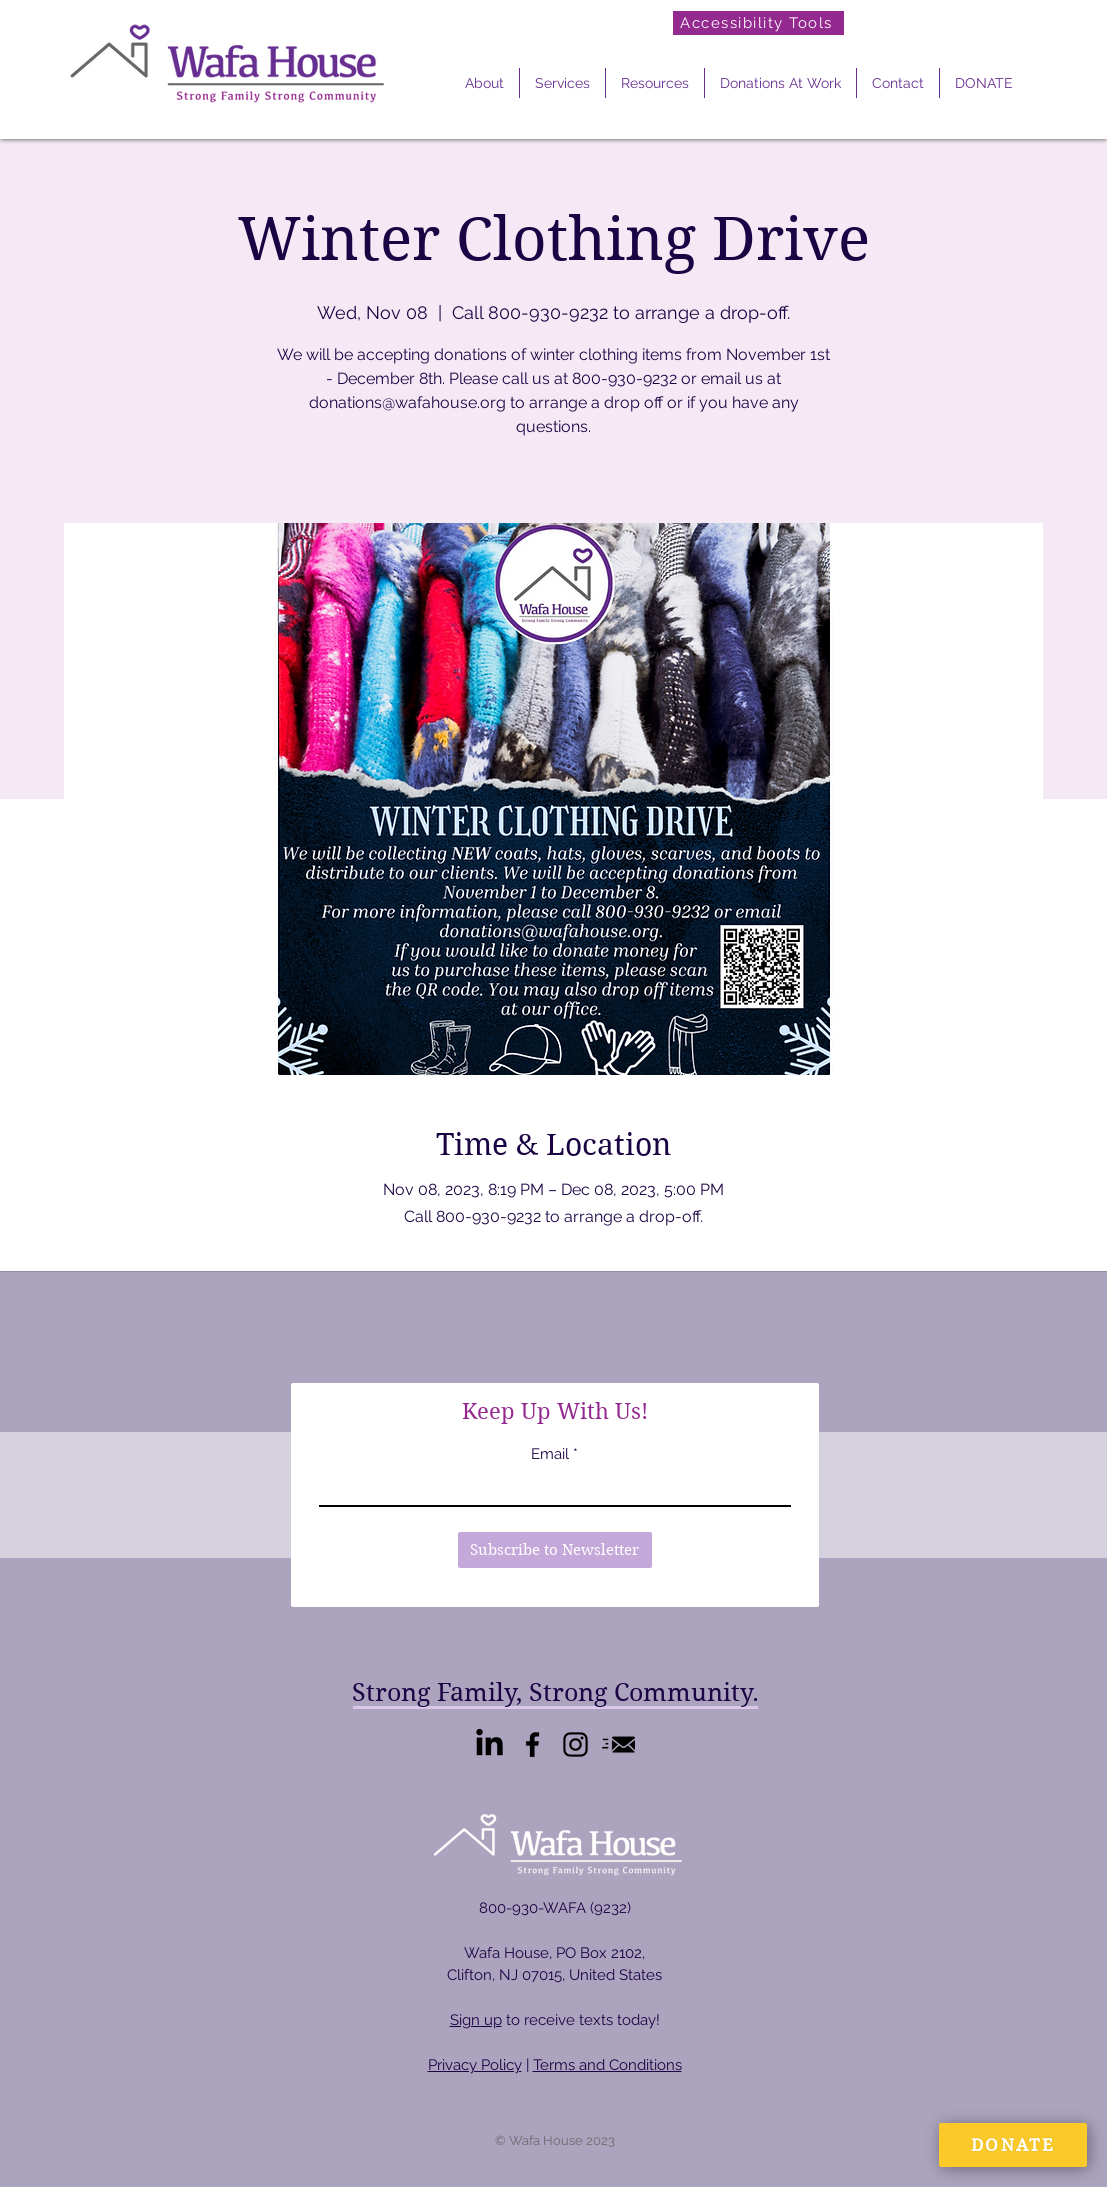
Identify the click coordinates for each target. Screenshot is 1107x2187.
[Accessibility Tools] (758, 23)
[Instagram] (575, 1744)
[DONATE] (1013, 2145)
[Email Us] (618, 1744)
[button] (484, 83)
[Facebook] (532, 1744)
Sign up (476, 2020)
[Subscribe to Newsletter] (555, 1550)
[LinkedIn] (489, 1744)
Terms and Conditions (607, 2065)
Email (550, 1454)
